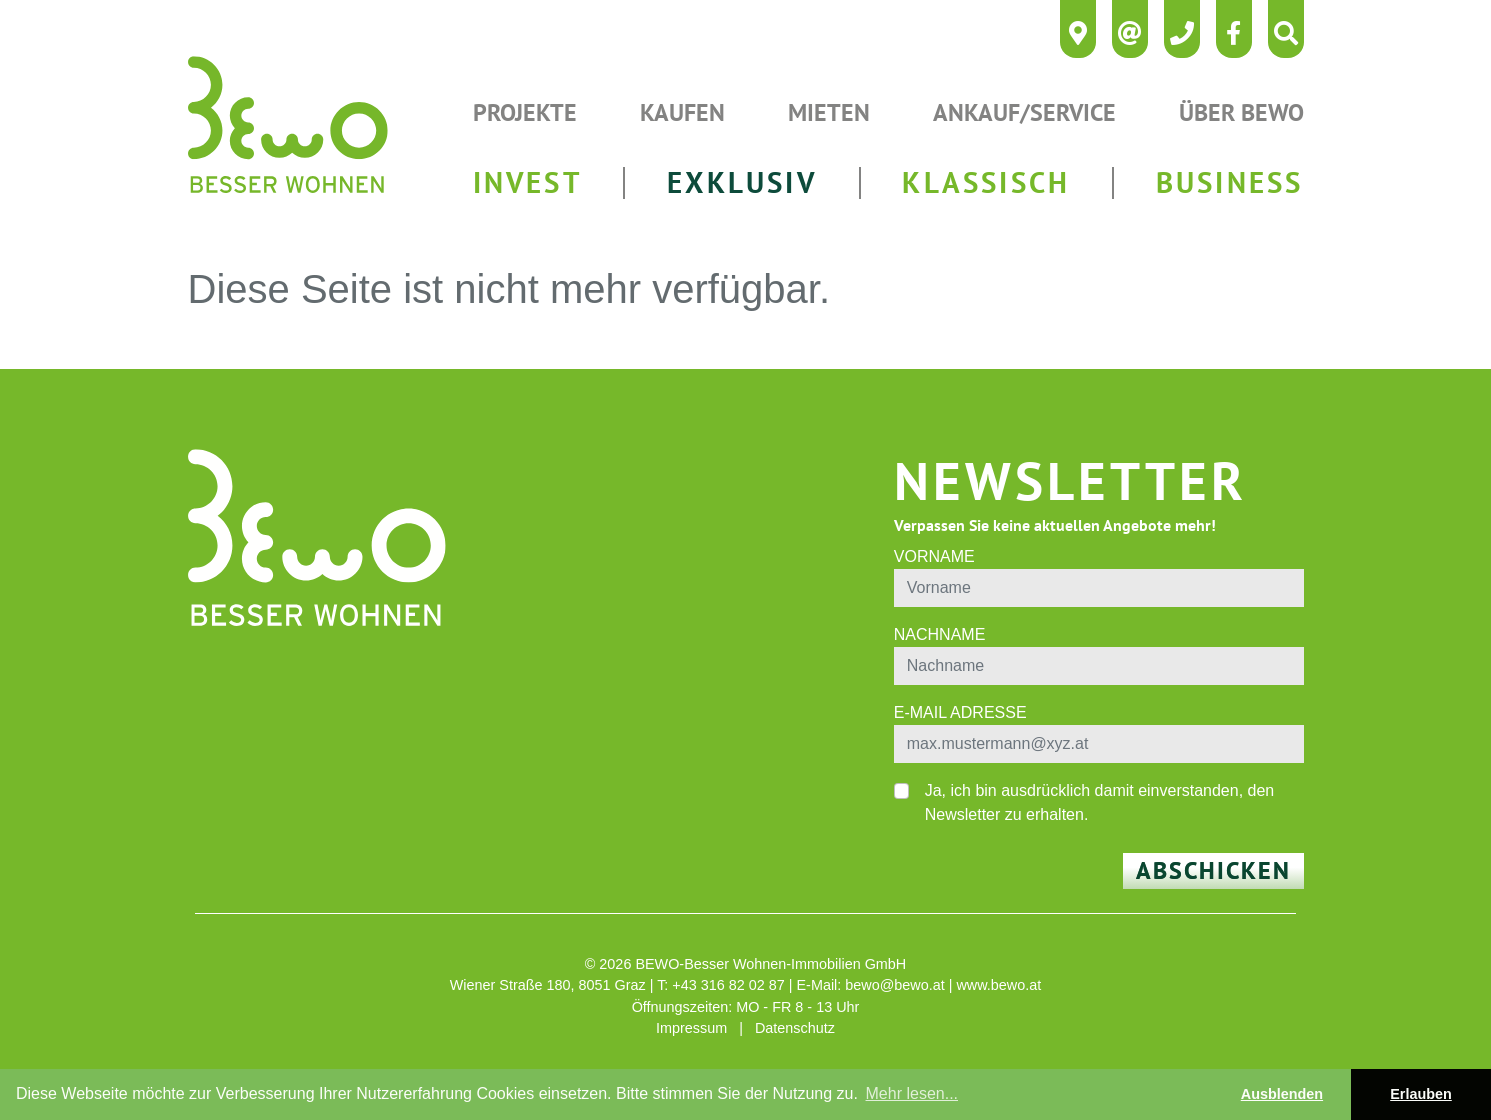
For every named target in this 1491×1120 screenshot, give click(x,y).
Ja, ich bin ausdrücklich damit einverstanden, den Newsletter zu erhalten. (1100, 802)
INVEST (527, 182)
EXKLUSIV (742, 182)
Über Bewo (1241, 112)
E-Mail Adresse (960, 712)
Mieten (829, 112)
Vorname (934, 556)
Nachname (940, 634)
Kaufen (682, 112)
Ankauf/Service (1024, 112)
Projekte (525, 112)
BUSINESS (1230, 182)
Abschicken (1213, 870)
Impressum (691, 1028)
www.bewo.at (998, 985)
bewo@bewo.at (894, 985)
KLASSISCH (986, 182)
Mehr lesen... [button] (912, 1093)
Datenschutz (795, 1028)
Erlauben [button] (1421, 1094)
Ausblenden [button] (1282, 1094)
